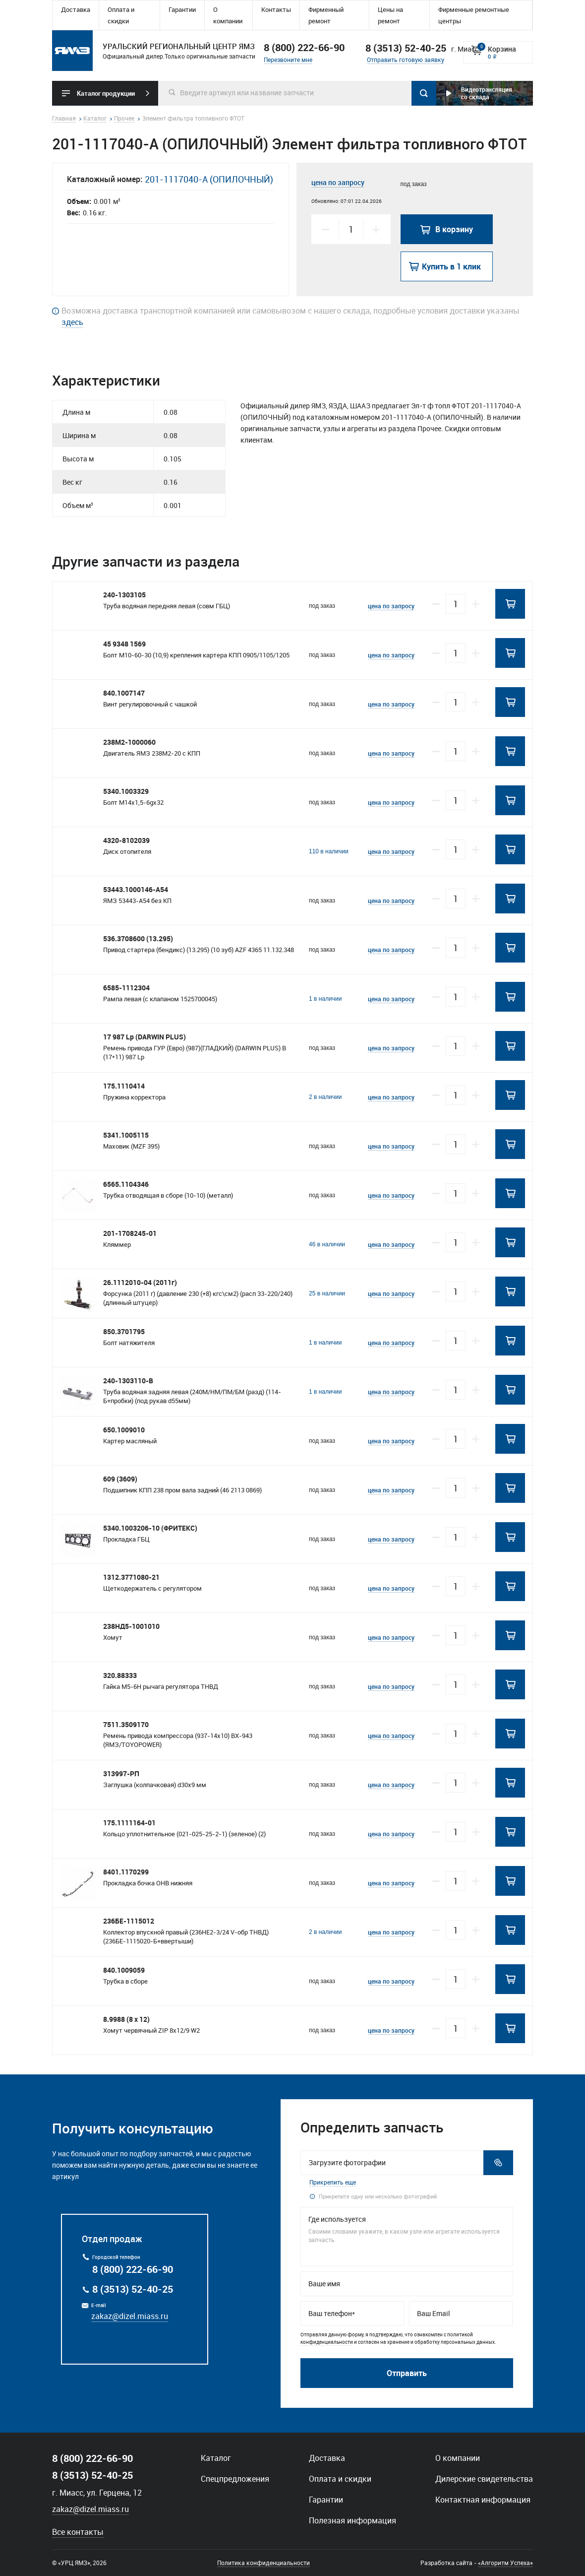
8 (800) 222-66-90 (304, 47)
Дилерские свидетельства (484, 2478)
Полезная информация (352, 2520)
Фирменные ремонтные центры (473, 15)
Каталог (216, 2457)
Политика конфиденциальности (263, 2563)
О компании (227, 15)
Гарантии (182, 9)
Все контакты (78, 2531)
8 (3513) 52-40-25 (132, 2289)
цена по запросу (337, 182)
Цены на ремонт (390, 15)
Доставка (75, 9)
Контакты (276, 9)
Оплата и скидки (121, 15)
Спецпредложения (235, 2478)
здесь (72, 322)
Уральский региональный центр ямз (72, 50)
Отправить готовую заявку (405, 60)
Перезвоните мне (288, 60)
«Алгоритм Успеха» (505, 2563)
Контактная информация (482, 2499)
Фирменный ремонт (326, 15)
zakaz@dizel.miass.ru (129, 2316)
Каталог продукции (106, 93)
